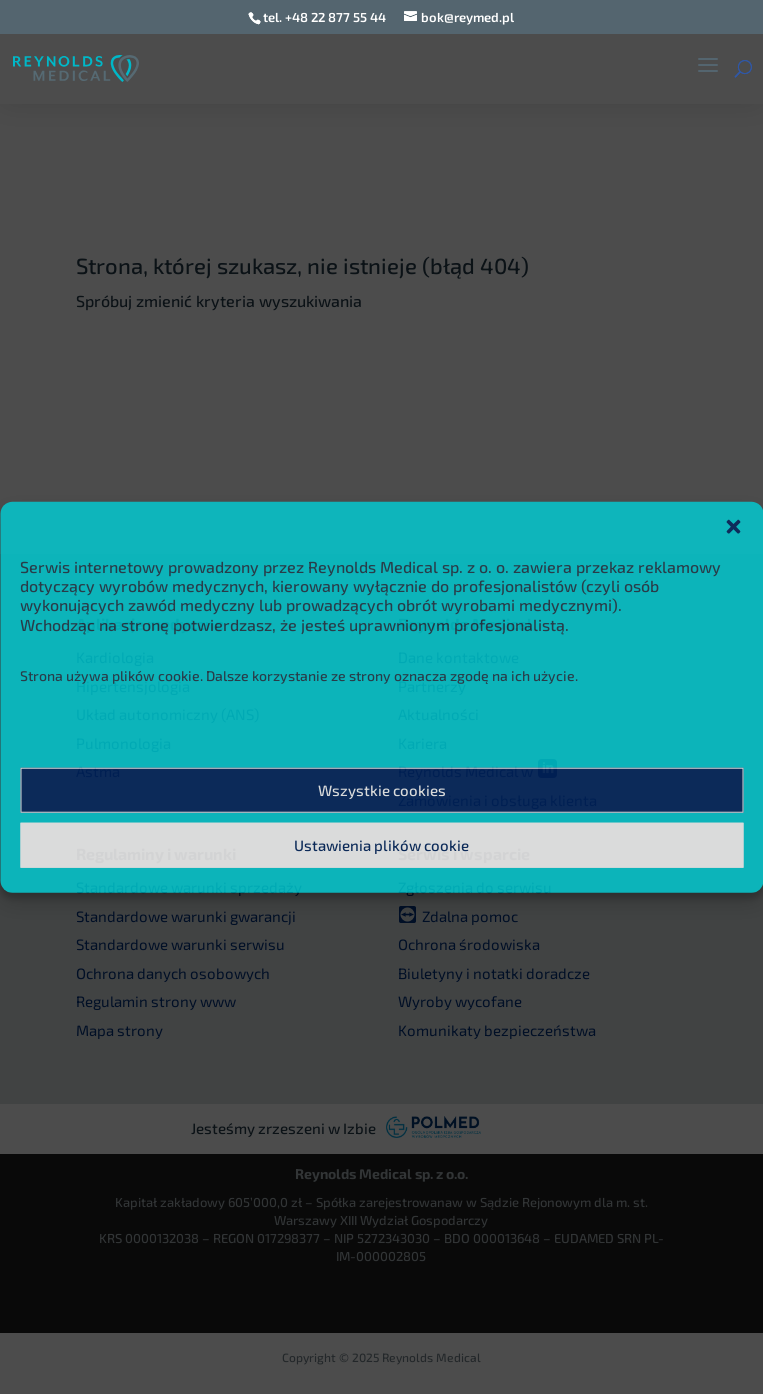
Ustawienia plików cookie (381, 845)
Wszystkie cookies (382, 790)
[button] (733, 527)
